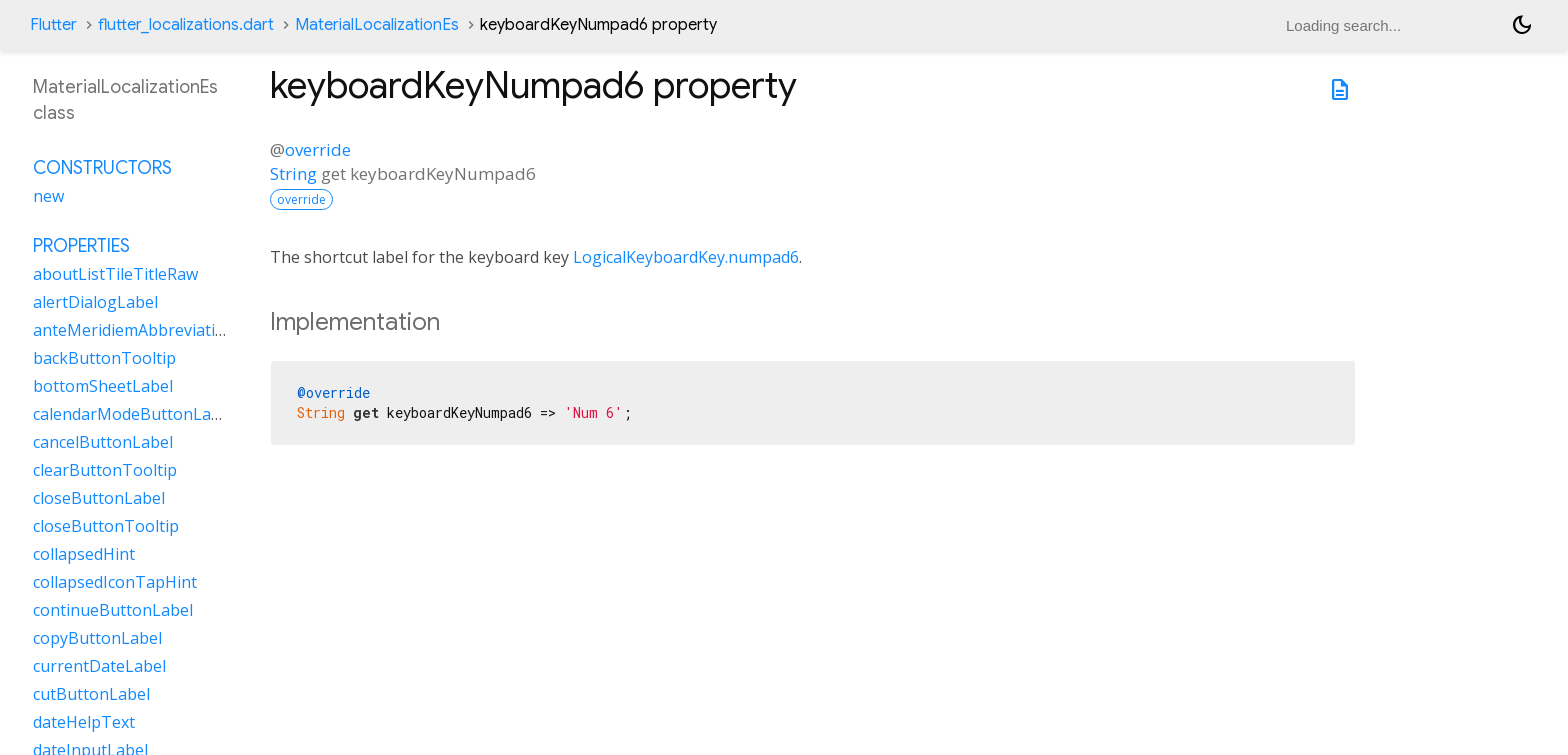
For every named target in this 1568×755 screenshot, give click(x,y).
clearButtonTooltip (105, 470)
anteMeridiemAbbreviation (134, 330)
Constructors (102, 168)
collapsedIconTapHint (115, 582)
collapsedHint (84, 554)
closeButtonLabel (99, 498)
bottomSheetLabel (103, 386)
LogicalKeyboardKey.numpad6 (686, 257)
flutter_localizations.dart (186, 25)
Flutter (53, 25)
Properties (81, 246)
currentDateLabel (99, 666)
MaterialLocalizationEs (377, 25)
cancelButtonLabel (103, 442)
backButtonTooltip (104, 358)
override (318, 149)
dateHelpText (84, 722)
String (293, 173)
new (48, 196)
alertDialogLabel (95, 302)
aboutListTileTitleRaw (115, 274)
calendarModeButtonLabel (133, 414)
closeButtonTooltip (106, 526)
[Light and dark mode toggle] (1522, 25)
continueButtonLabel (113, 610)
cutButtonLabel (91, 694)
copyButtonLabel (97, 638)
